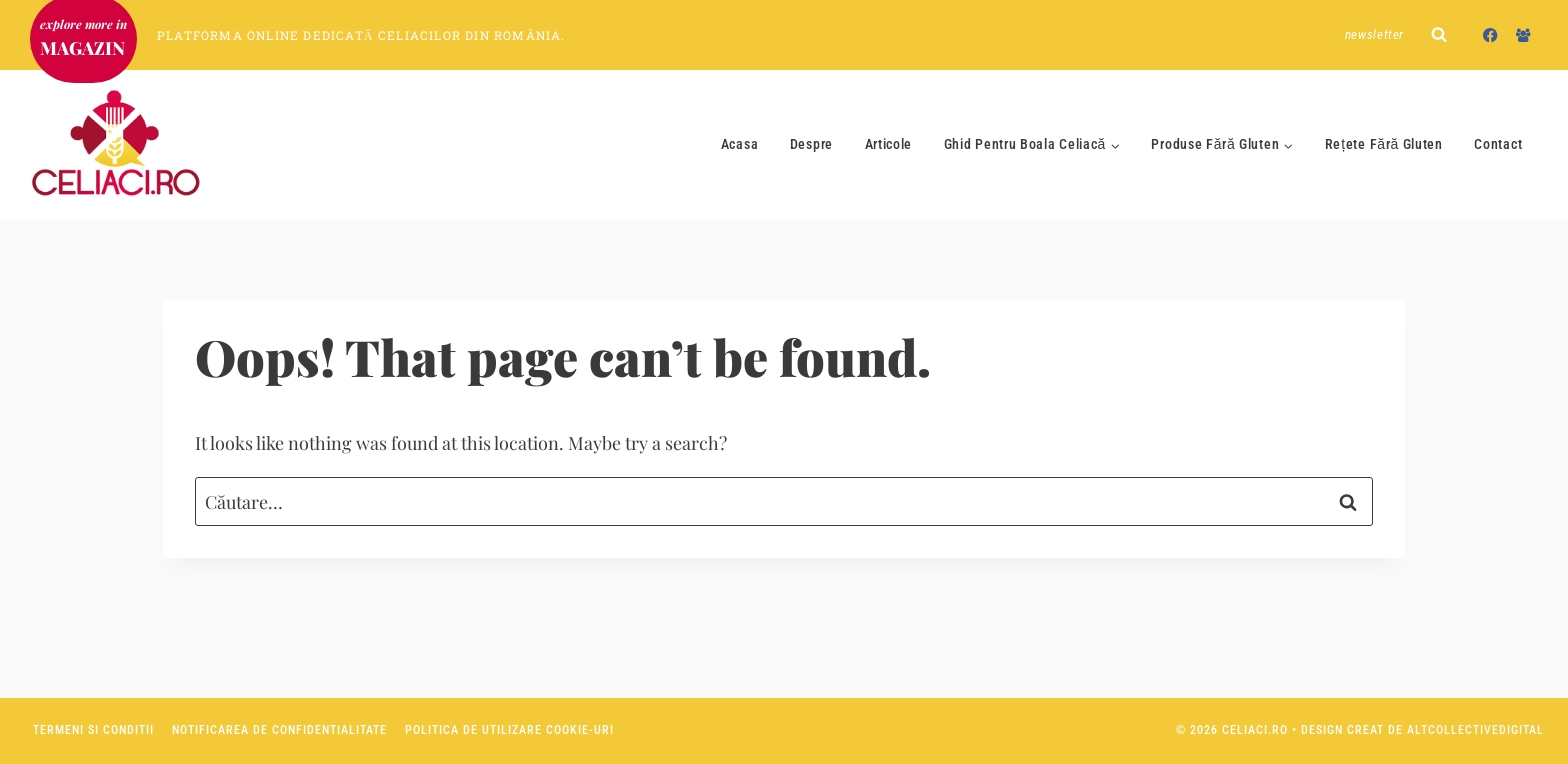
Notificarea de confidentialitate (279, 730)
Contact (1498, 144)
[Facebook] (1490, 34)
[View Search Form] (1439, 35)
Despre (811, 144)
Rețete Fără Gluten (1384, 144)
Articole (889, 144)
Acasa (740, 144)
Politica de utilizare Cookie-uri (509, 730)
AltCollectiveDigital (1475, 730)
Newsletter (1375, 34)
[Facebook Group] (1523, 34)
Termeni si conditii (93, 730)
